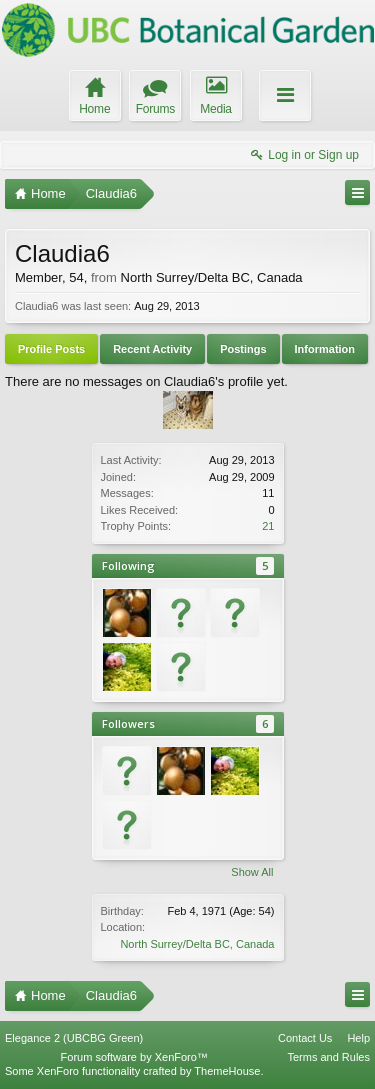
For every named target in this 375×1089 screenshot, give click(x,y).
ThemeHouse (227, 1071)
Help (358, 1038)
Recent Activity (152, 349)
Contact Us (305, 1038)
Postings (243, 349)
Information (325, 349)
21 (268, 526)
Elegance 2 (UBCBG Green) (74, 1038)
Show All (252, 872)
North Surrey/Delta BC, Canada (197, 944)
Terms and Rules (328, 1057)
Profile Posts (51, 349)
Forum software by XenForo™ (134, 1057)
